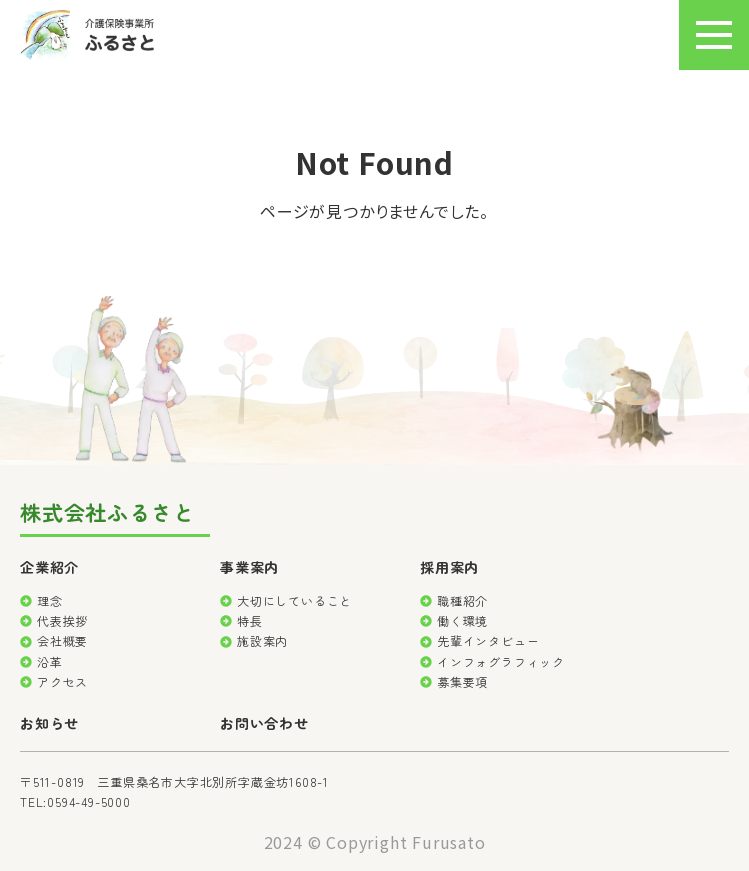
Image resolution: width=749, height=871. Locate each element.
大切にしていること (294, 600)
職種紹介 (462, 600)
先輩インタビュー (488, 640)
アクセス (62, 681)
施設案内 (262, 640)
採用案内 (449, 567)
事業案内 (249, 567)
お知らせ (49, 723)
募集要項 (462, 681)
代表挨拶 (62, 620)
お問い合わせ (264, 723)
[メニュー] (714, 35)
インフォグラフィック (501, 661)
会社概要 (62, 640)
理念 (50, 600)
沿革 (50, 661)
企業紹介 (49, 567)
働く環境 (462, 620)
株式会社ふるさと (107, 513)
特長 (250, 620)
